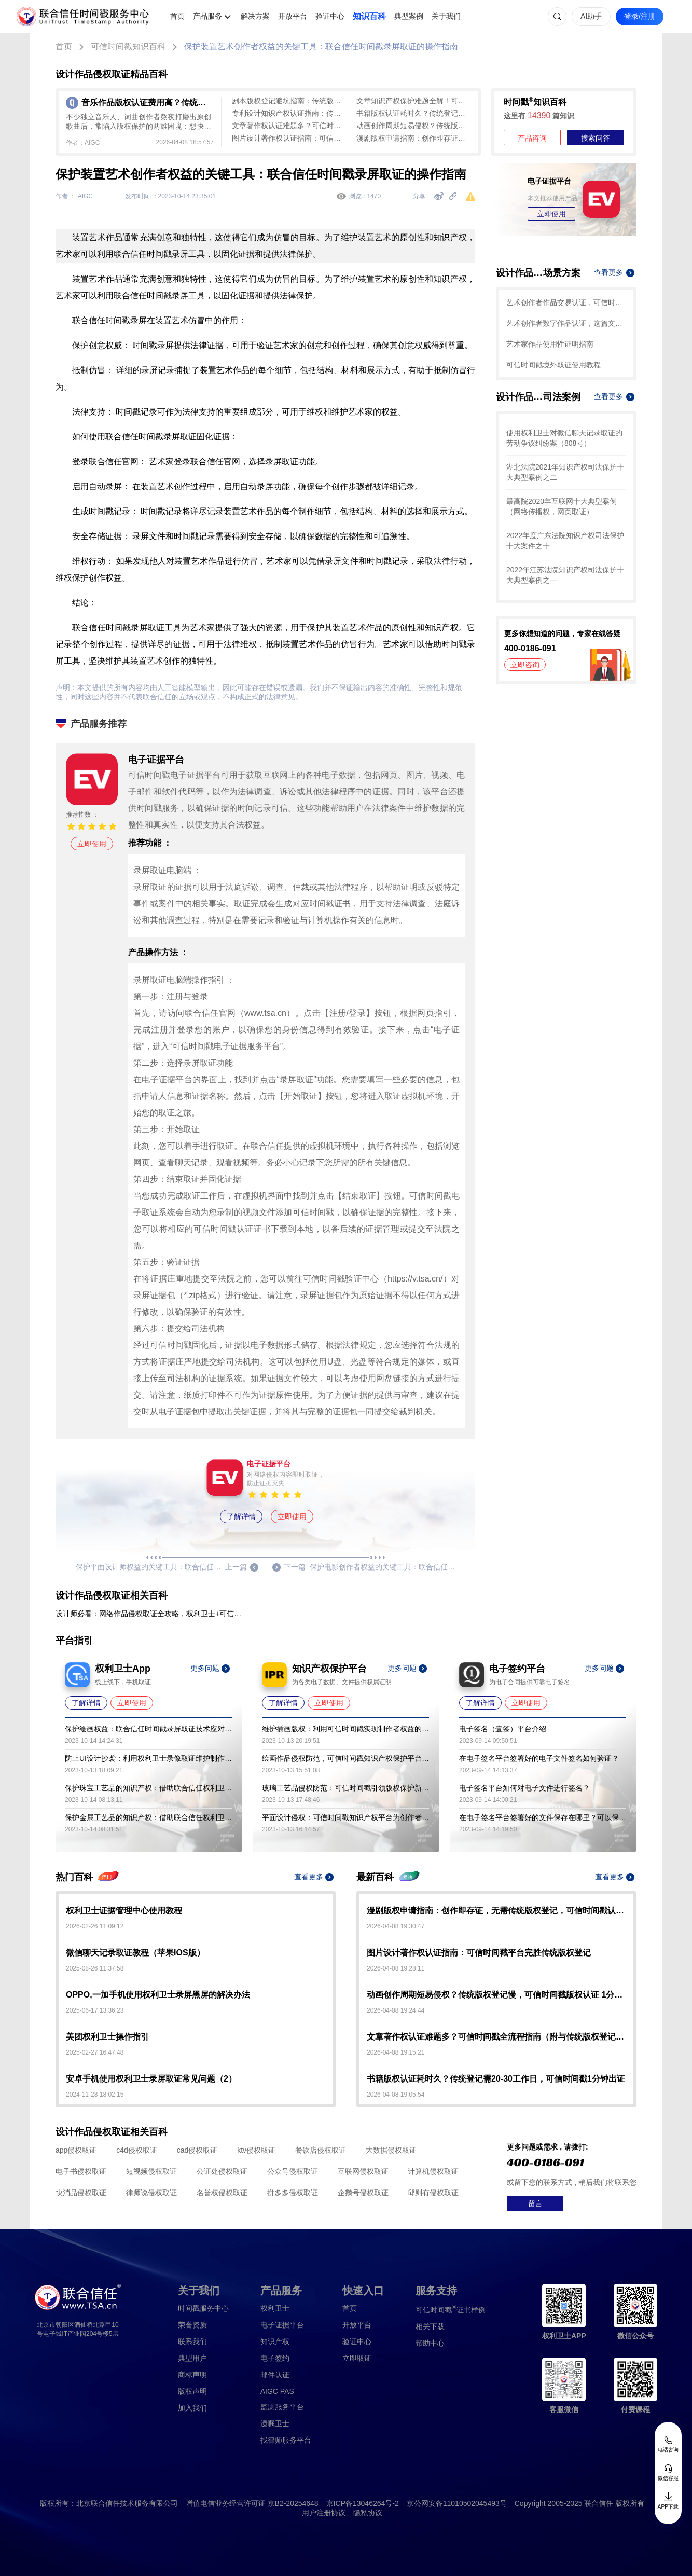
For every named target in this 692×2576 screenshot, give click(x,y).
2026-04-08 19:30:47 (395, 1926)
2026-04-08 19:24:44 (395, 2010)
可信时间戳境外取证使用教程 (553, 365)
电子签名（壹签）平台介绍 (502, 1729)
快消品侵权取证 (81, 2192)
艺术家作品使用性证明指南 (549, 344)
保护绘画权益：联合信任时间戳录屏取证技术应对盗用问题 (148, 1729)
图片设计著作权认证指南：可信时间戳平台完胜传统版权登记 (289, 138)
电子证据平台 (282, 2325)
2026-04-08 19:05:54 (395, 2094)
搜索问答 (595, 138)
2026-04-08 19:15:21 (395, 2052)
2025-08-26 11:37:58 (94, 1968)
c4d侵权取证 (136, 2150)
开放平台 (292, 16)
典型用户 (192, 2358)
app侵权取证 (76, 2150)
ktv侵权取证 (256, 2150)
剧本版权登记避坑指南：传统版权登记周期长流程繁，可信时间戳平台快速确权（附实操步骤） (289, 101)
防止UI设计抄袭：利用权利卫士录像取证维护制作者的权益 (148, 1758)
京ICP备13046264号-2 (362, 2503)
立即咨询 (524, 664)
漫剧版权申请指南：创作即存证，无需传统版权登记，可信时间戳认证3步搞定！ (413, 138)
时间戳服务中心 (203, 2308)
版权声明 (192, 2391)
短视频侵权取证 (151, 2171)
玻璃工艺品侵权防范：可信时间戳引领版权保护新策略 (345, 1788)
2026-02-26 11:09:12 (94, 1926)
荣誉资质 (192, 2325)
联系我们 (192, 2341)
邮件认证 (274, 2375)
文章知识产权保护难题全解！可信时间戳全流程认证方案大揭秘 (413, 101)
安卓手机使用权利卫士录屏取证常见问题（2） (151, 2078)
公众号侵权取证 (292, 2171)
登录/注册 (639, 16)
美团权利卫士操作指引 (107, 2036)
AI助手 (591, 16)
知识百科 (369, 16)
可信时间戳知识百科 (128, 46)
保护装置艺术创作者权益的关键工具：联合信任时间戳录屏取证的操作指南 (321, 46)
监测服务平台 (282, 2407)
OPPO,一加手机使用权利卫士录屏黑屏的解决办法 (158, 1994)
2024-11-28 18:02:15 (94, 2094)
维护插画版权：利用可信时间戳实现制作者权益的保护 (345, 1729)
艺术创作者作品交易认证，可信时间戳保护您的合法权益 (566, 302)
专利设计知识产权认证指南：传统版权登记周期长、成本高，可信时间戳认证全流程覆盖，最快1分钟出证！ (289, 113)
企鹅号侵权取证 (363, 2192)
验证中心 (329, 16)
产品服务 (207, 16)
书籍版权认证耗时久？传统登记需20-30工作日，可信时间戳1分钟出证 (413, 113)
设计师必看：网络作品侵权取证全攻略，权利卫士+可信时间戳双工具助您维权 (149, 1613)
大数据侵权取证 (391, 2150)
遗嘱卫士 (274, 2423)
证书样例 (451, 2309)
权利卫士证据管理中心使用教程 (124, 1910)
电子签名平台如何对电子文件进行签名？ (524, 1788)
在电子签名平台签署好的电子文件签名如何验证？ (539, 1758)
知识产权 (274, 2341)
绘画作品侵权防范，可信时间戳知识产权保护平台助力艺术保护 (345, 1758)
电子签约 (274, 2358)
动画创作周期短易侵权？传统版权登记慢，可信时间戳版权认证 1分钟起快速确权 (413, 125)
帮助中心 (430, 2343)
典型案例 (408, 16)
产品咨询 (532, 138)
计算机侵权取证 (433, 2171)
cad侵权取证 (197, 2150)
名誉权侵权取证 (222, 2192)
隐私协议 (367, 2513)
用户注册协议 (323, 2513)
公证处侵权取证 (222, 2171)
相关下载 (430, 2326)
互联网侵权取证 (363, 2171)
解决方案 (255, 16)
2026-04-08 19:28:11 (395, 1968)
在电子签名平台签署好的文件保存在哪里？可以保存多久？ (542, 1817)
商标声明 (192, 2375)
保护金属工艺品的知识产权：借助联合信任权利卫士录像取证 (148, 1817)
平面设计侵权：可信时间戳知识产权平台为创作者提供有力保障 (345, 1817)
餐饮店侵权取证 (320, 2150)
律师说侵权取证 (151, 2192)
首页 (177, 16)
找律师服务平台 (285, 2440)
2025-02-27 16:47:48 (94, 2052)
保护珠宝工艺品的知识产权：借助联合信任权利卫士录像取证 (148, 1788)
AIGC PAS (277, 2391)
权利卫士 (274, 2308)
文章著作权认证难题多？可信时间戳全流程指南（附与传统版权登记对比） (289, 125)
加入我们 (192, 2408)
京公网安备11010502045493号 (457, 2503)
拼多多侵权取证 (292, 2192)
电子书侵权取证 (81, 2171)
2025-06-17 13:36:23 (94, 2010)
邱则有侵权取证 (433, 2192)
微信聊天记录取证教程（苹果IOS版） (135, 1952)
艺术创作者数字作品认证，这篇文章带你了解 (566, 323)
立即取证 (356, 2358)
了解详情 (241, 1516)
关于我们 (446, 16)
